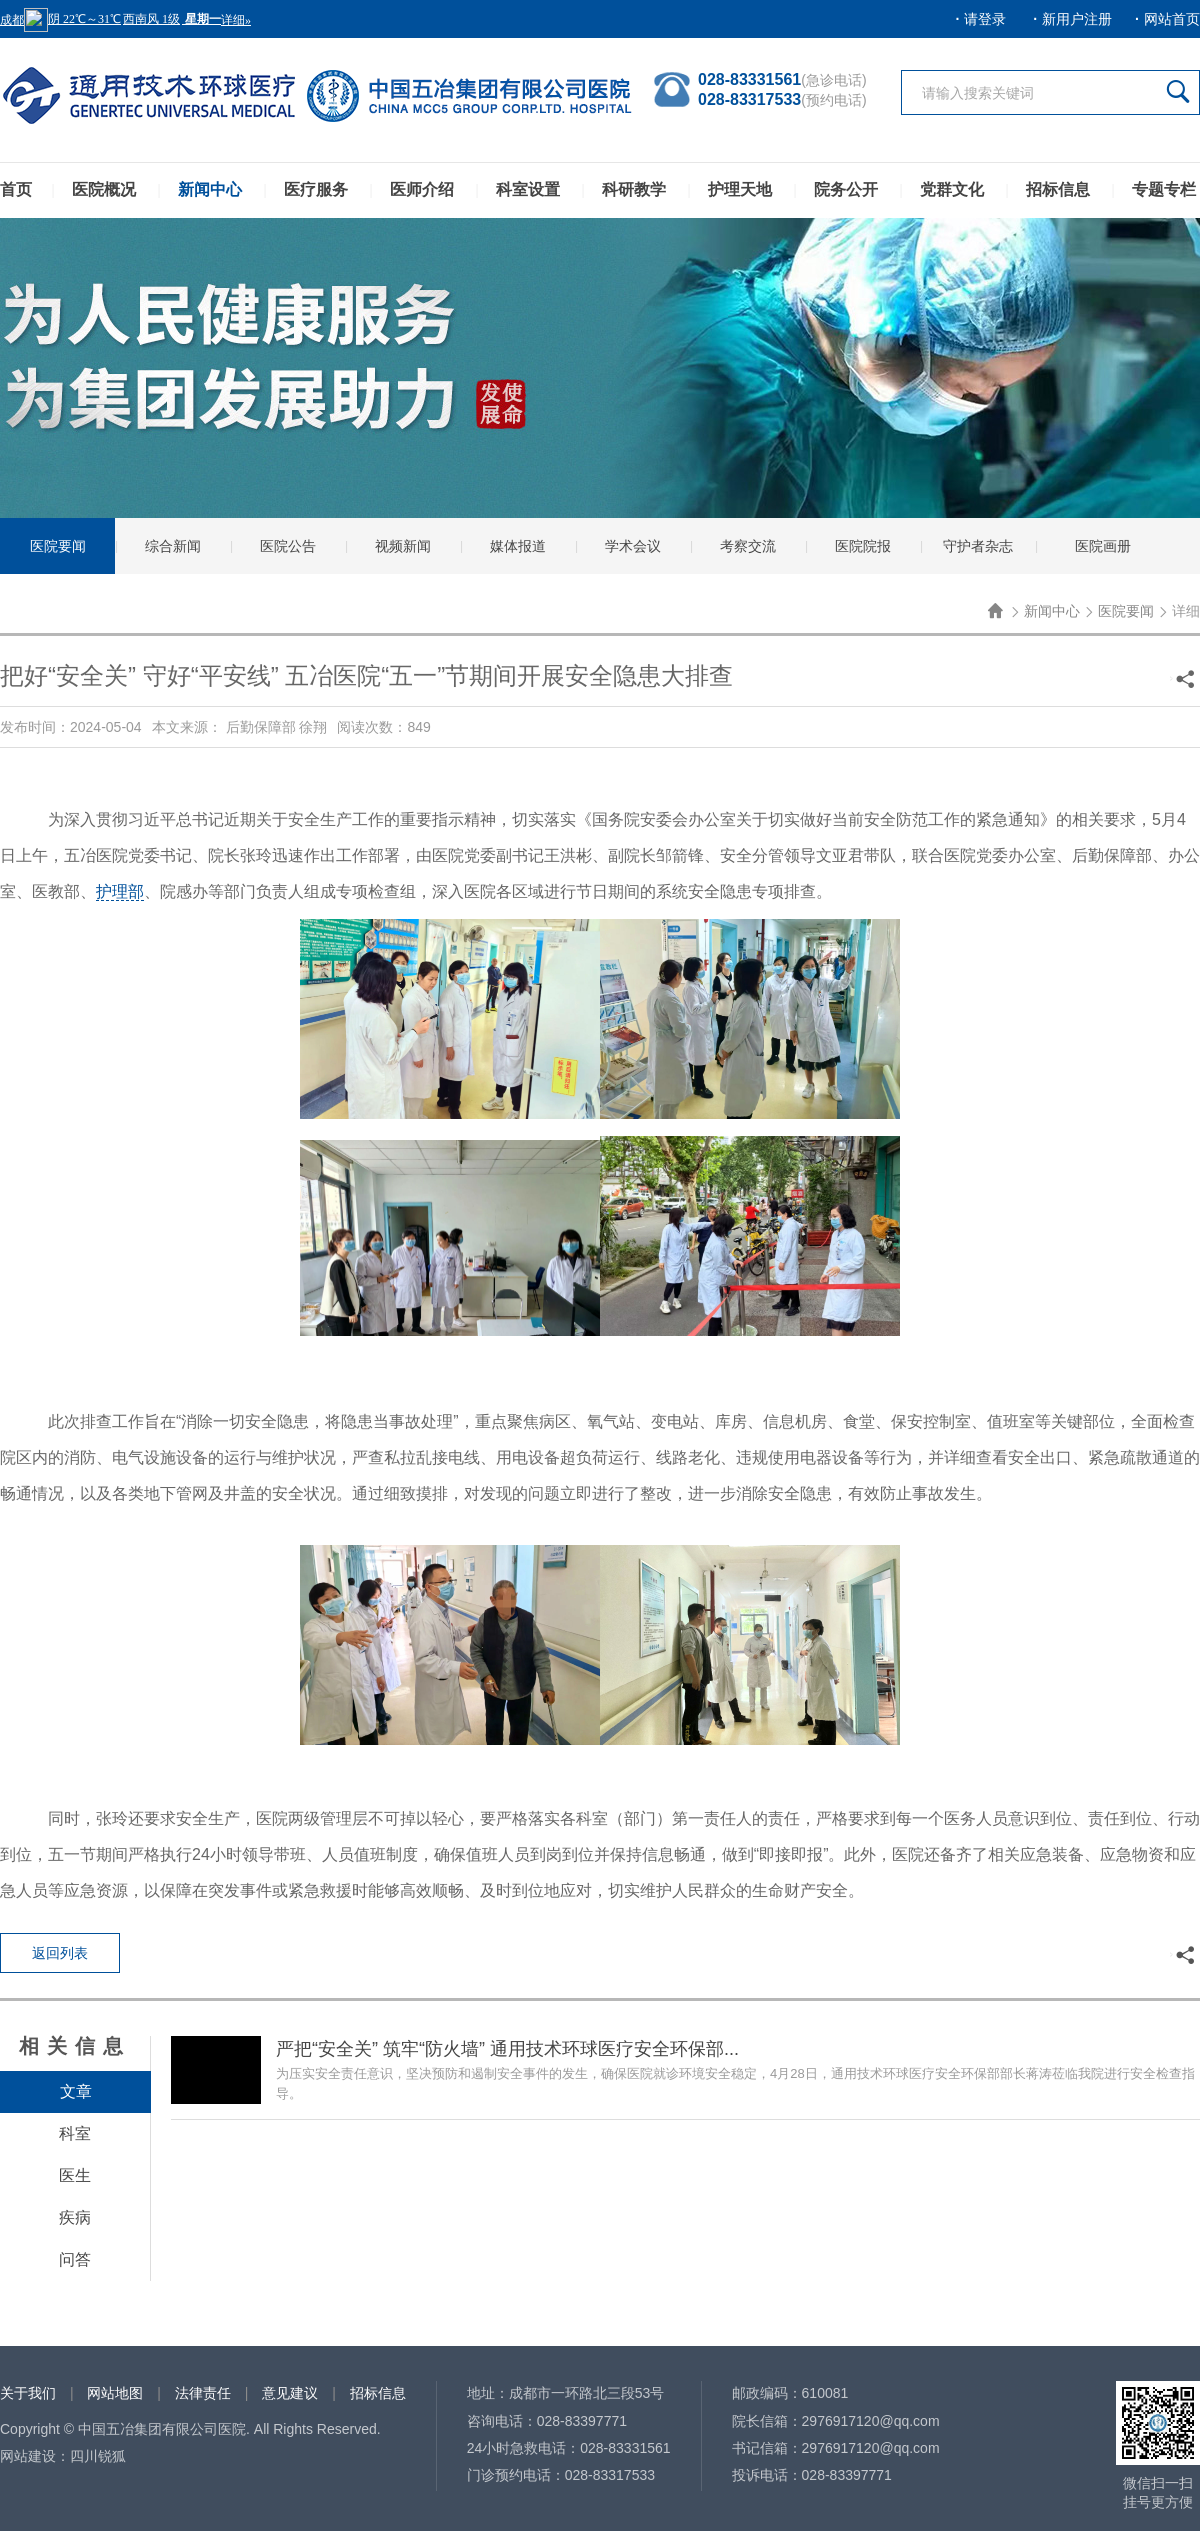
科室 (75, 2133)
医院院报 (863, 546)
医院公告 (288, 546)
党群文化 (952, 189)
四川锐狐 (98, 2456)
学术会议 (633, 546)
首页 (16, 189)
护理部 (120, 891)
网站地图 (115, 2393)
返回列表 (60, 1953)
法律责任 (203, 2393)
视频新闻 (403, 546)
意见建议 (290, 2393)
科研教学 (634, 189)
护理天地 (740, 189)
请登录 (985, 19)
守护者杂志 (978, 546)
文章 (76, 2091)
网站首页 (1172, 19)
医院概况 (104, 189)
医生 (75, 2175)
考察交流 (748, 546)
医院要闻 (58, 546)
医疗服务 (316, 189)
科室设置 (528, 189)
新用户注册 (1077, 19)
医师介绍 (422, 189)
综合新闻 (173, 546)
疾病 (75, 2217)
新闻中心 (210, 189)
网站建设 (28, 2456)
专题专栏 (1164, 189)
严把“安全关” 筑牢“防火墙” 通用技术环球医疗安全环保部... (507, 2049)
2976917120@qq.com (871, 2421)
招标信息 (1058, 189)
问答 (75, 2259)
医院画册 (1103, 546)
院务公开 (846, 189)
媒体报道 (518, 546)
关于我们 (28, 2393)
